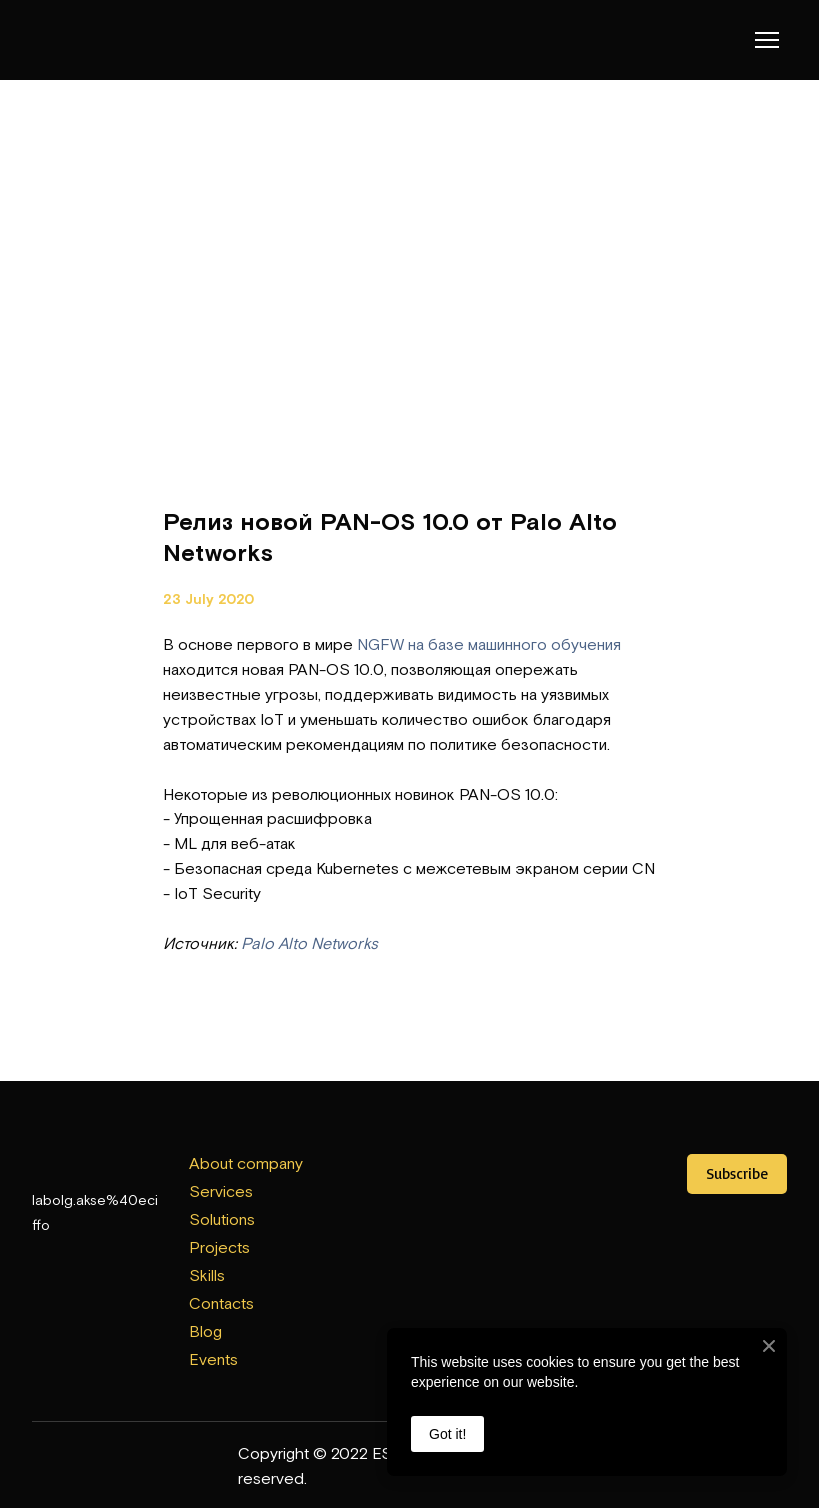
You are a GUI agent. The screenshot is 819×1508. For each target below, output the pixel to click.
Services (221, 1191)
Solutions (222, 1219)
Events (213, 1359)
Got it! (447, 1434)
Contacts (221, 1303)
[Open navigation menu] (767, 40)
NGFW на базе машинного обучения (489, 644)
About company (246, 1163)
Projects (219, 1247)
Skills (207, 1275)
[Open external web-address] (409, 1177)
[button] (737, 1174)
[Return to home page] (72, 40)
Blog (205, 1331)
